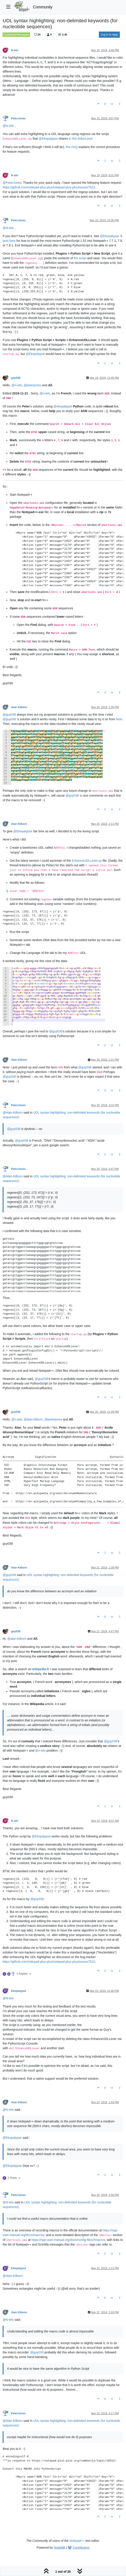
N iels (14, 50)
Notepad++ (77, 2540)
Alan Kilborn (19, 707)
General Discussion (16, 34)
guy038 (15, 377)
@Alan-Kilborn (13, 1112)
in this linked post (80, 138)
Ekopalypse (18, 1991)
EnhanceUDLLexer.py (87, 860)
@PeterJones (12, 182)
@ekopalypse (62, 406)
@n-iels (16, 385)
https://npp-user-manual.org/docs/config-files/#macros (68, 2240)
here (119, 719)
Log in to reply (109, 34)
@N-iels (8, 126)
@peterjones (32, 385)
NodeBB (59, 2547)
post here (9, 240)
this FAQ (72, 147)
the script (80, 258)
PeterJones (18, 118)
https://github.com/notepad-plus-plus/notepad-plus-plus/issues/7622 (49, 187)
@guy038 (9, 714)
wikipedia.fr (40, 1669)
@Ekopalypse (48, 138)
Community (43, 7)
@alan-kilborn (33, 1419)
